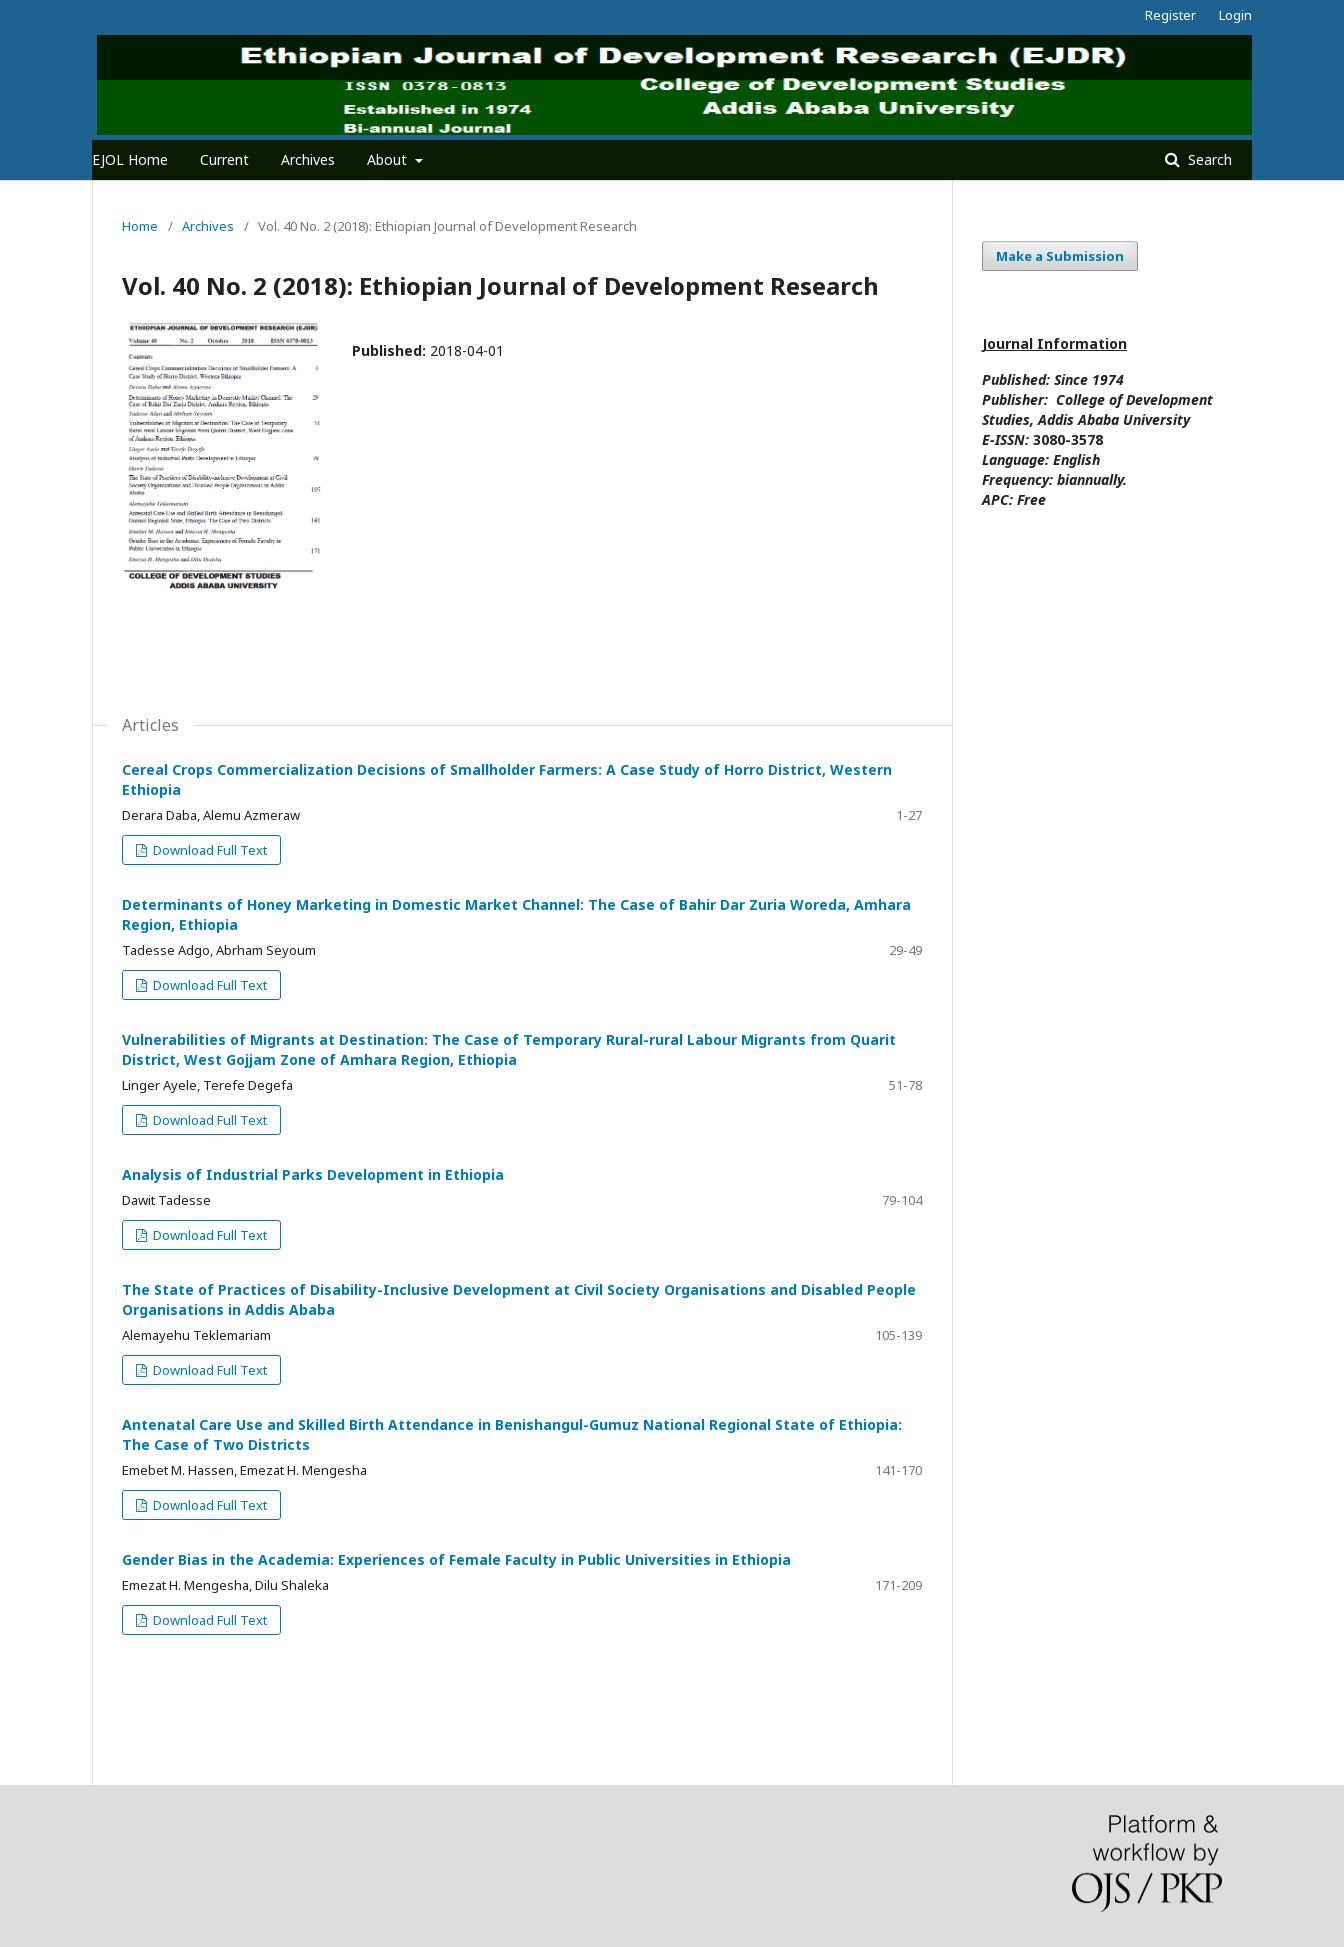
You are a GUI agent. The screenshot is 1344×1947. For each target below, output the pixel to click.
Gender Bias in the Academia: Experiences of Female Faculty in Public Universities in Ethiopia (456, 1559)
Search (1208, 159)
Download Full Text (208, 850)
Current (224, 159)
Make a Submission (1060, 256)
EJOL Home (130, 159)
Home (140, 226)
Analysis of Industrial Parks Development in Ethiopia (313, 1174)
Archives (308, 159)
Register (1170, 15)
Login (1235, 15)
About (389, 159)
